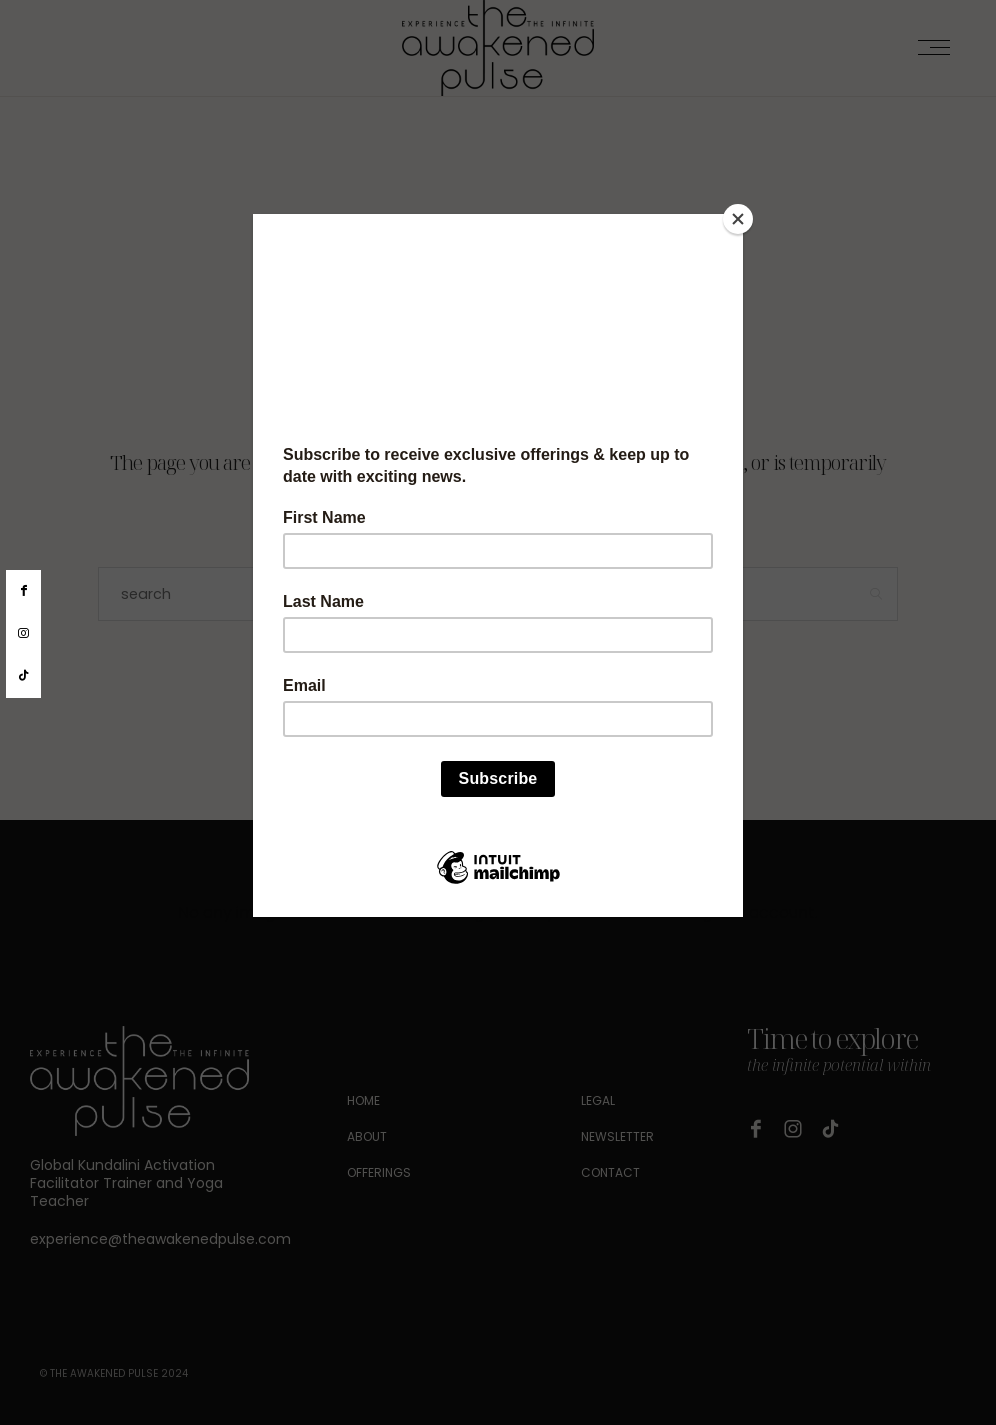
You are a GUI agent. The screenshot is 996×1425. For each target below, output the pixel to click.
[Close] (738, 219)
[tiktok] (23, 676)
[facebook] (23, 591)
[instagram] (23, 634)
